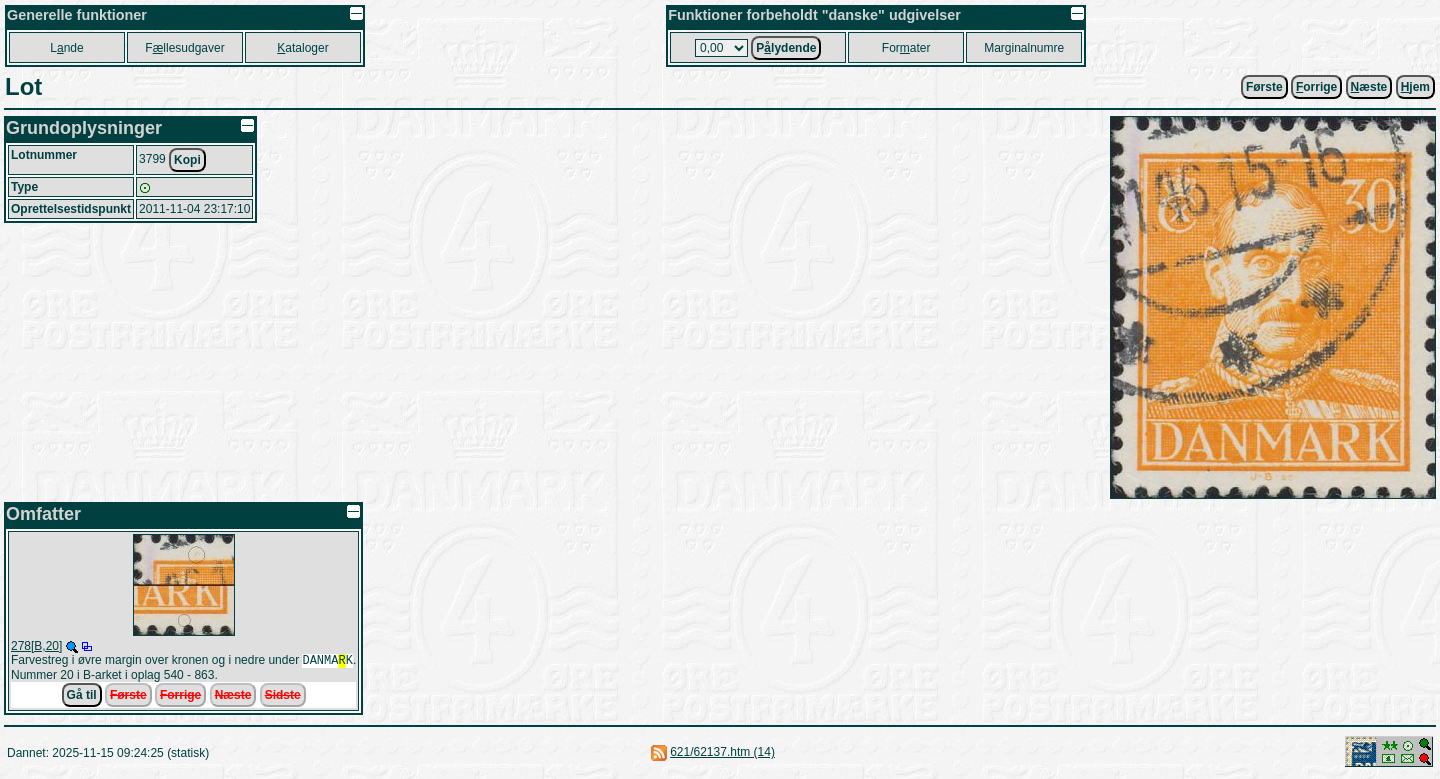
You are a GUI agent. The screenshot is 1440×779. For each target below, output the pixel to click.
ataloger (302, 48)
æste (1369, 87)
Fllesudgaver (184, 48)
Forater (906, 48)
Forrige (180, 697)
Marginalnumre (1024, 48)
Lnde (66, 48)
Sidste (283, 697)
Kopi (187, 160)
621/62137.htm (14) (722, 754)
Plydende (786, 48)
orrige (1316, 87)
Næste (233, 697)
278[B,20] (36, 646)
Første (1264, 87)
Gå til (82, 697)
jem (1415, 87)
